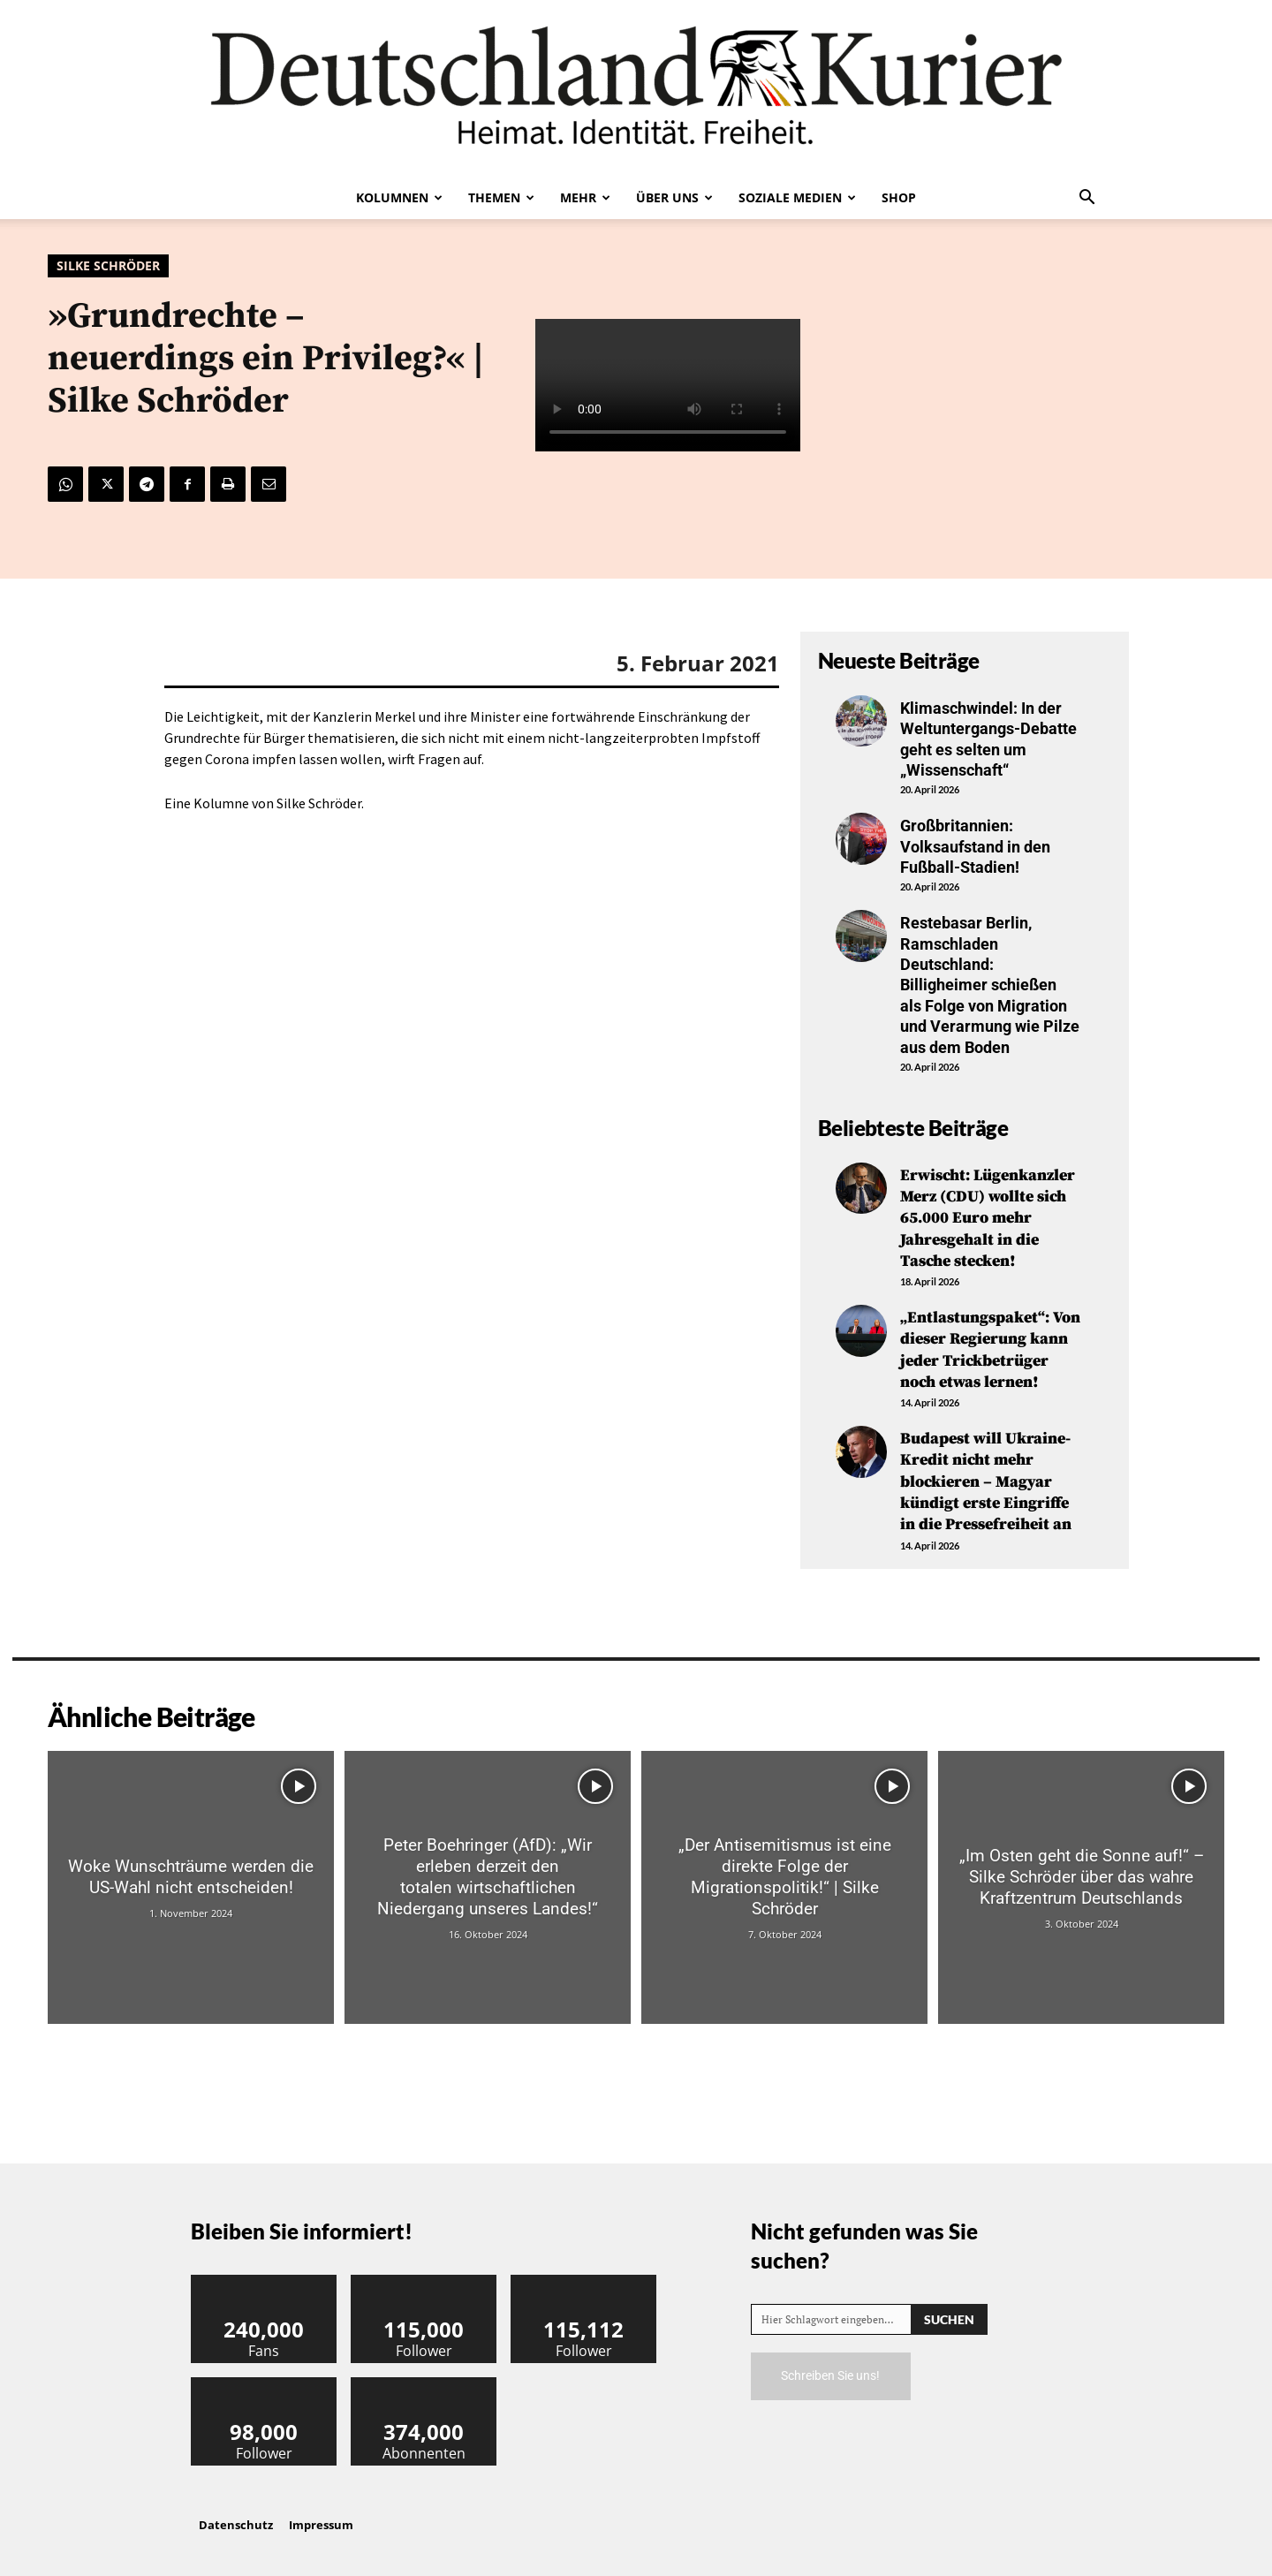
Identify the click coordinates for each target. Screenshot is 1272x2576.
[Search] (949, 2307)
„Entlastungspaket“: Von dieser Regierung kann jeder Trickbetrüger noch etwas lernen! (990, 1345)
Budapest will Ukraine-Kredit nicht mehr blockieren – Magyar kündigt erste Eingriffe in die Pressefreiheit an (985, 1473)
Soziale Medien (797, 197)
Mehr (585, 197)
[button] (1086, 198)
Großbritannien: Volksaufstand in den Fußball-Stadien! (975, 846)
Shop (899, 197)
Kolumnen (399, 197)
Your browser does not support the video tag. (667, 385)
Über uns (674, 197)
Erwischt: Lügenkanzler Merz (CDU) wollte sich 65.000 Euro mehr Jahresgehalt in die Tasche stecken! (987, 1217)
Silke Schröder (108, 265)
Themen (501, 197)
